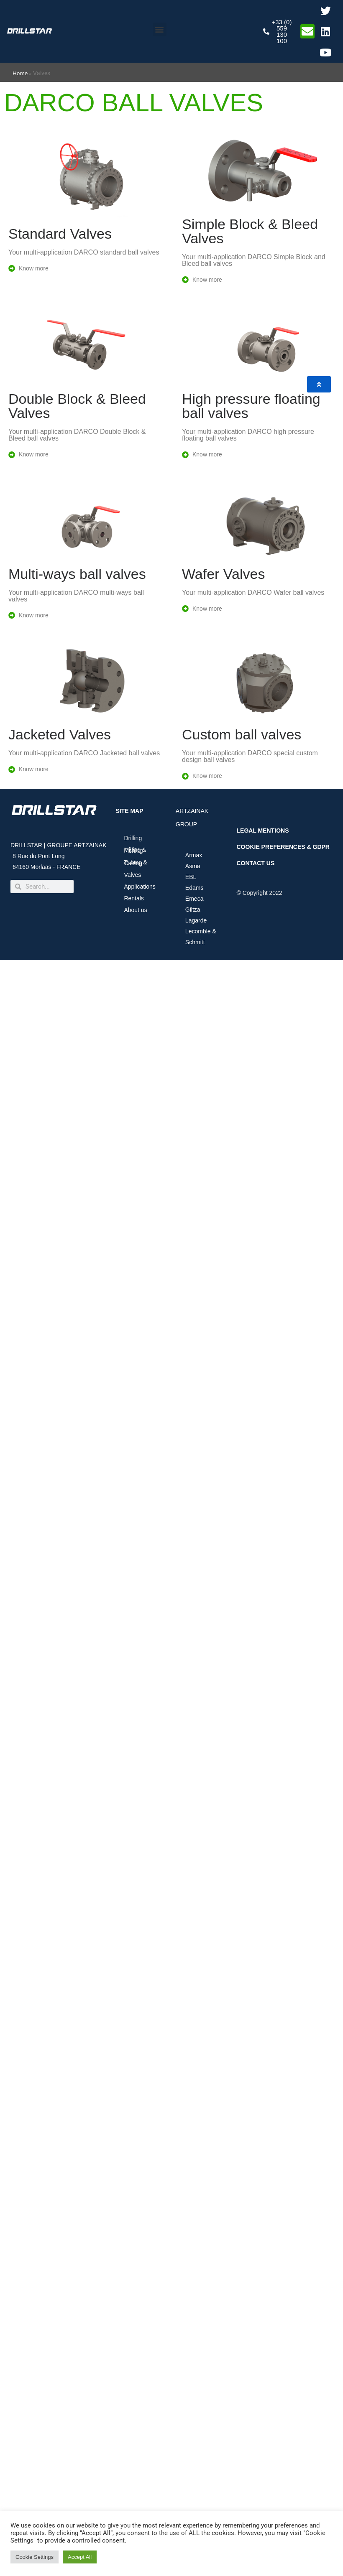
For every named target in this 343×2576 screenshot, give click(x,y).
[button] (159, 29)
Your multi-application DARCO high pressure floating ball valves (248, 435)
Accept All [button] (80, 2557)
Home (20, 73)
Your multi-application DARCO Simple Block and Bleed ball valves (253, 260)
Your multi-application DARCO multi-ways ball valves (76, 596)
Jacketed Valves (59, 734)
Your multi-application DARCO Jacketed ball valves (84, 753)
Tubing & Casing (135, 862)
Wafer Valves (223, 574)
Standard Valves (60, 234)
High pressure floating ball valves (251, 406)
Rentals (133, 898)
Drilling (133, 838)
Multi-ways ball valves (77, 574)
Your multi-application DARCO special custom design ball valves (250, 756)
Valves (132, 874)
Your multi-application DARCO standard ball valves (83, 252)
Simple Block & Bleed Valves (250, 231)
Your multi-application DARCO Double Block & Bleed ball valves (77, 435)
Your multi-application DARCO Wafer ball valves (253, 592)
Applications (142, 886)
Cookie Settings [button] (34, 2557)
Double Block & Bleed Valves (77, 406)
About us (137, 910)
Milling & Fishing (135, 850)
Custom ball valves (241, 734)
